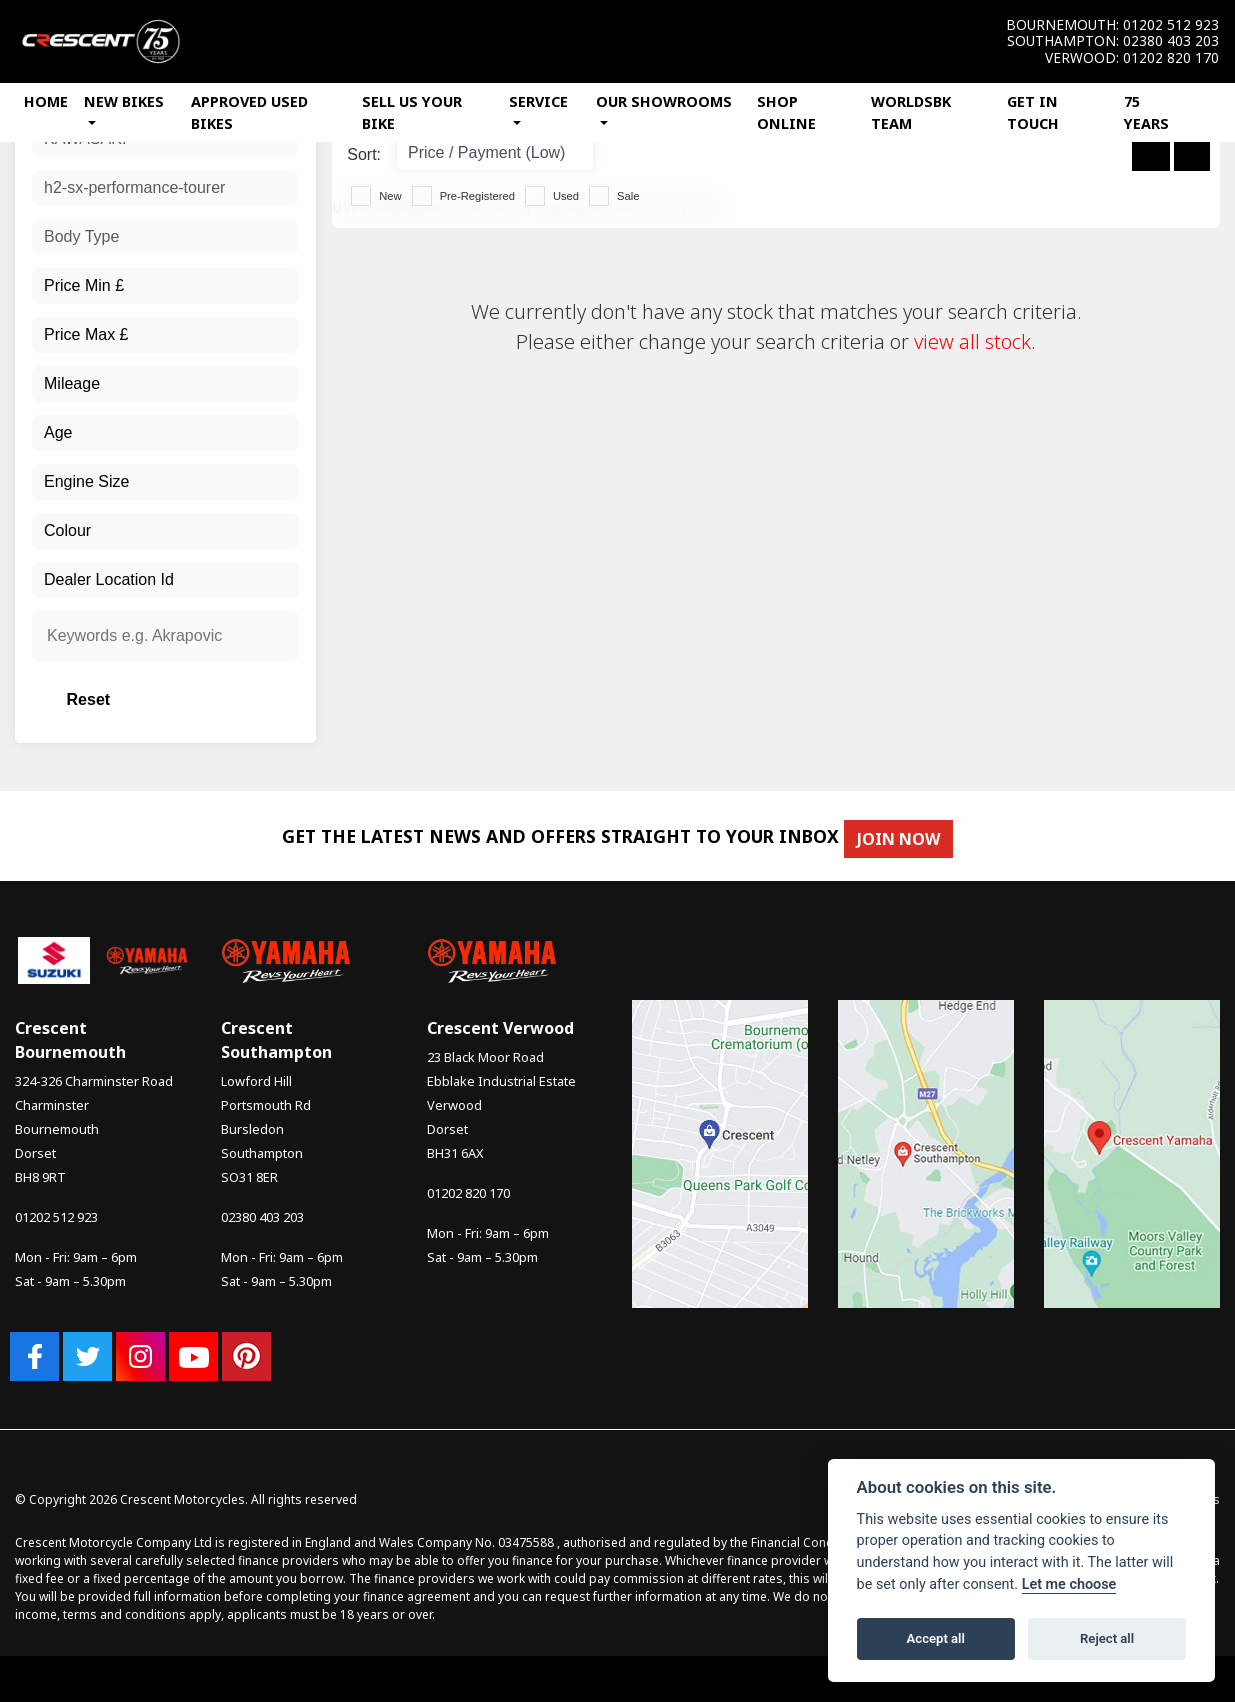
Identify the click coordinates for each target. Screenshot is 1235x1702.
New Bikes (124, 101)
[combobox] (165, 188)
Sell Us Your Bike (412, 112)
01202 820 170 (1171, 58)
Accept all (936, 1638)
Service (538, 101)
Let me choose (1069, 1584)
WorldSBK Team (911, 112)
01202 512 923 (1171, 25)
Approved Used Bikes (249, 112)
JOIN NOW (910, 839)
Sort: (364, 154)
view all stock (972, 341)
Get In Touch (1033, 112)
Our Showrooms (664, 101)
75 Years (1146, 112)
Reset (208, 699)
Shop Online (786, 112)
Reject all (1107, 1638)
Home (46, 101)
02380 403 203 (1171, 41)
